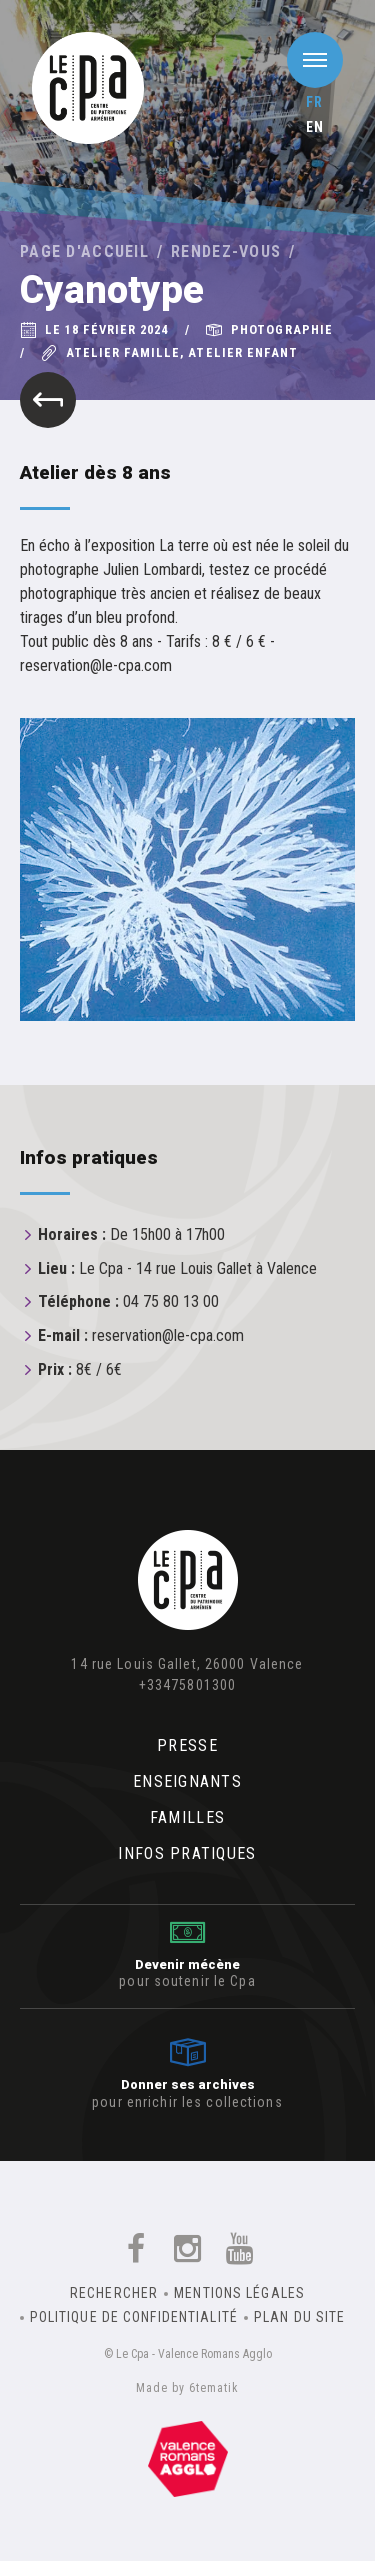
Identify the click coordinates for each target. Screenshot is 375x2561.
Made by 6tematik (187, 2388)
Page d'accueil (84, 251)
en (315, 127)
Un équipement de (188, 2459)
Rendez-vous (226, 251)
